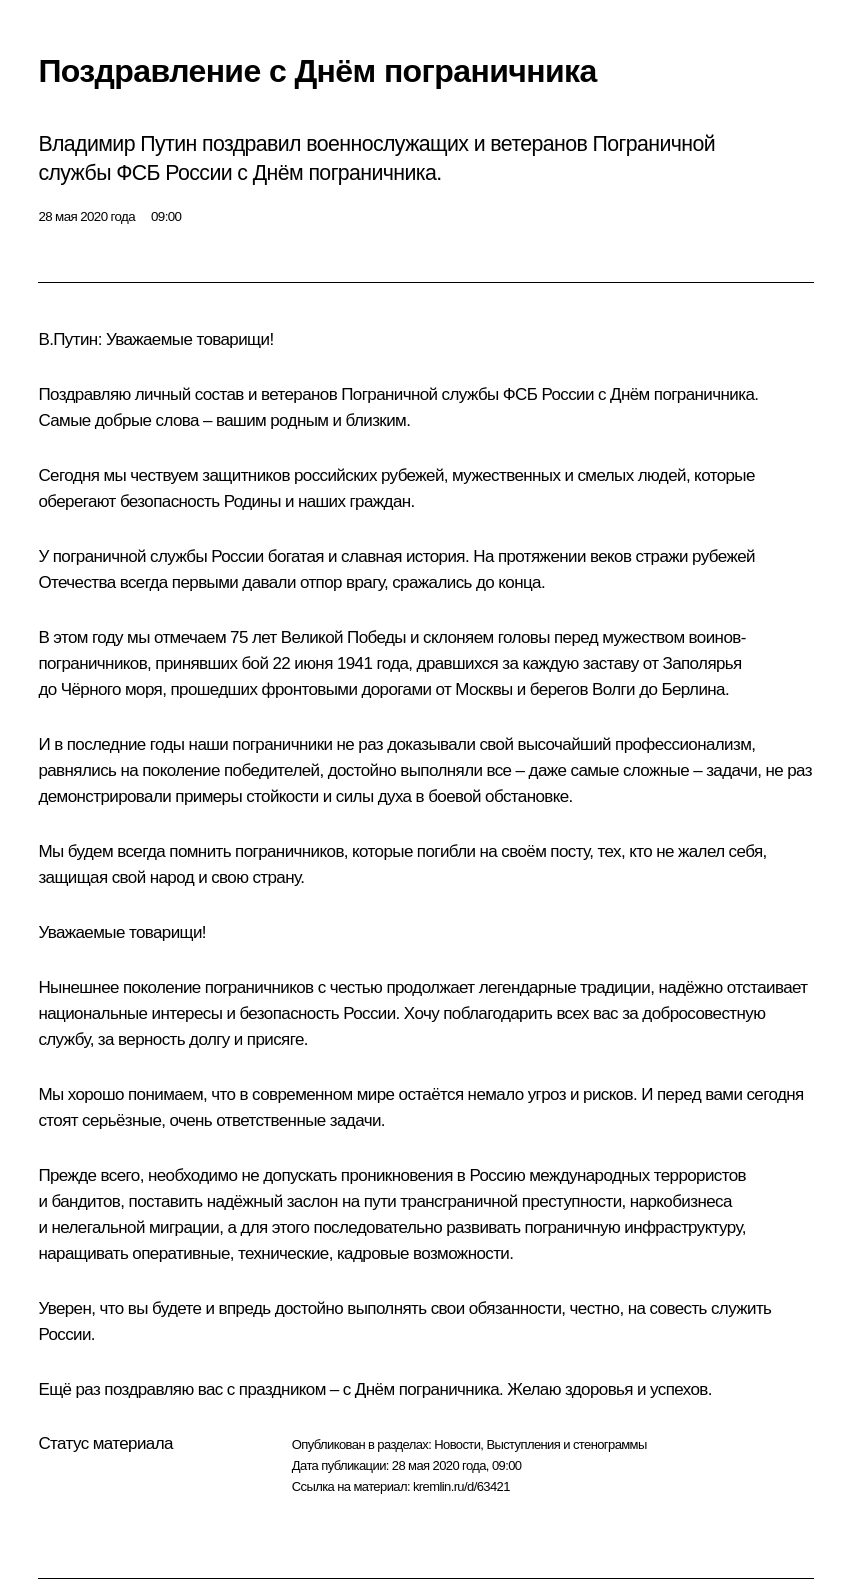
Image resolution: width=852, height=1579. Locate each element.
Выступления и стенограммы (566, 1444)
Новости (457, 1444)
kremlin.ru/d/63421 (461, 1486)
